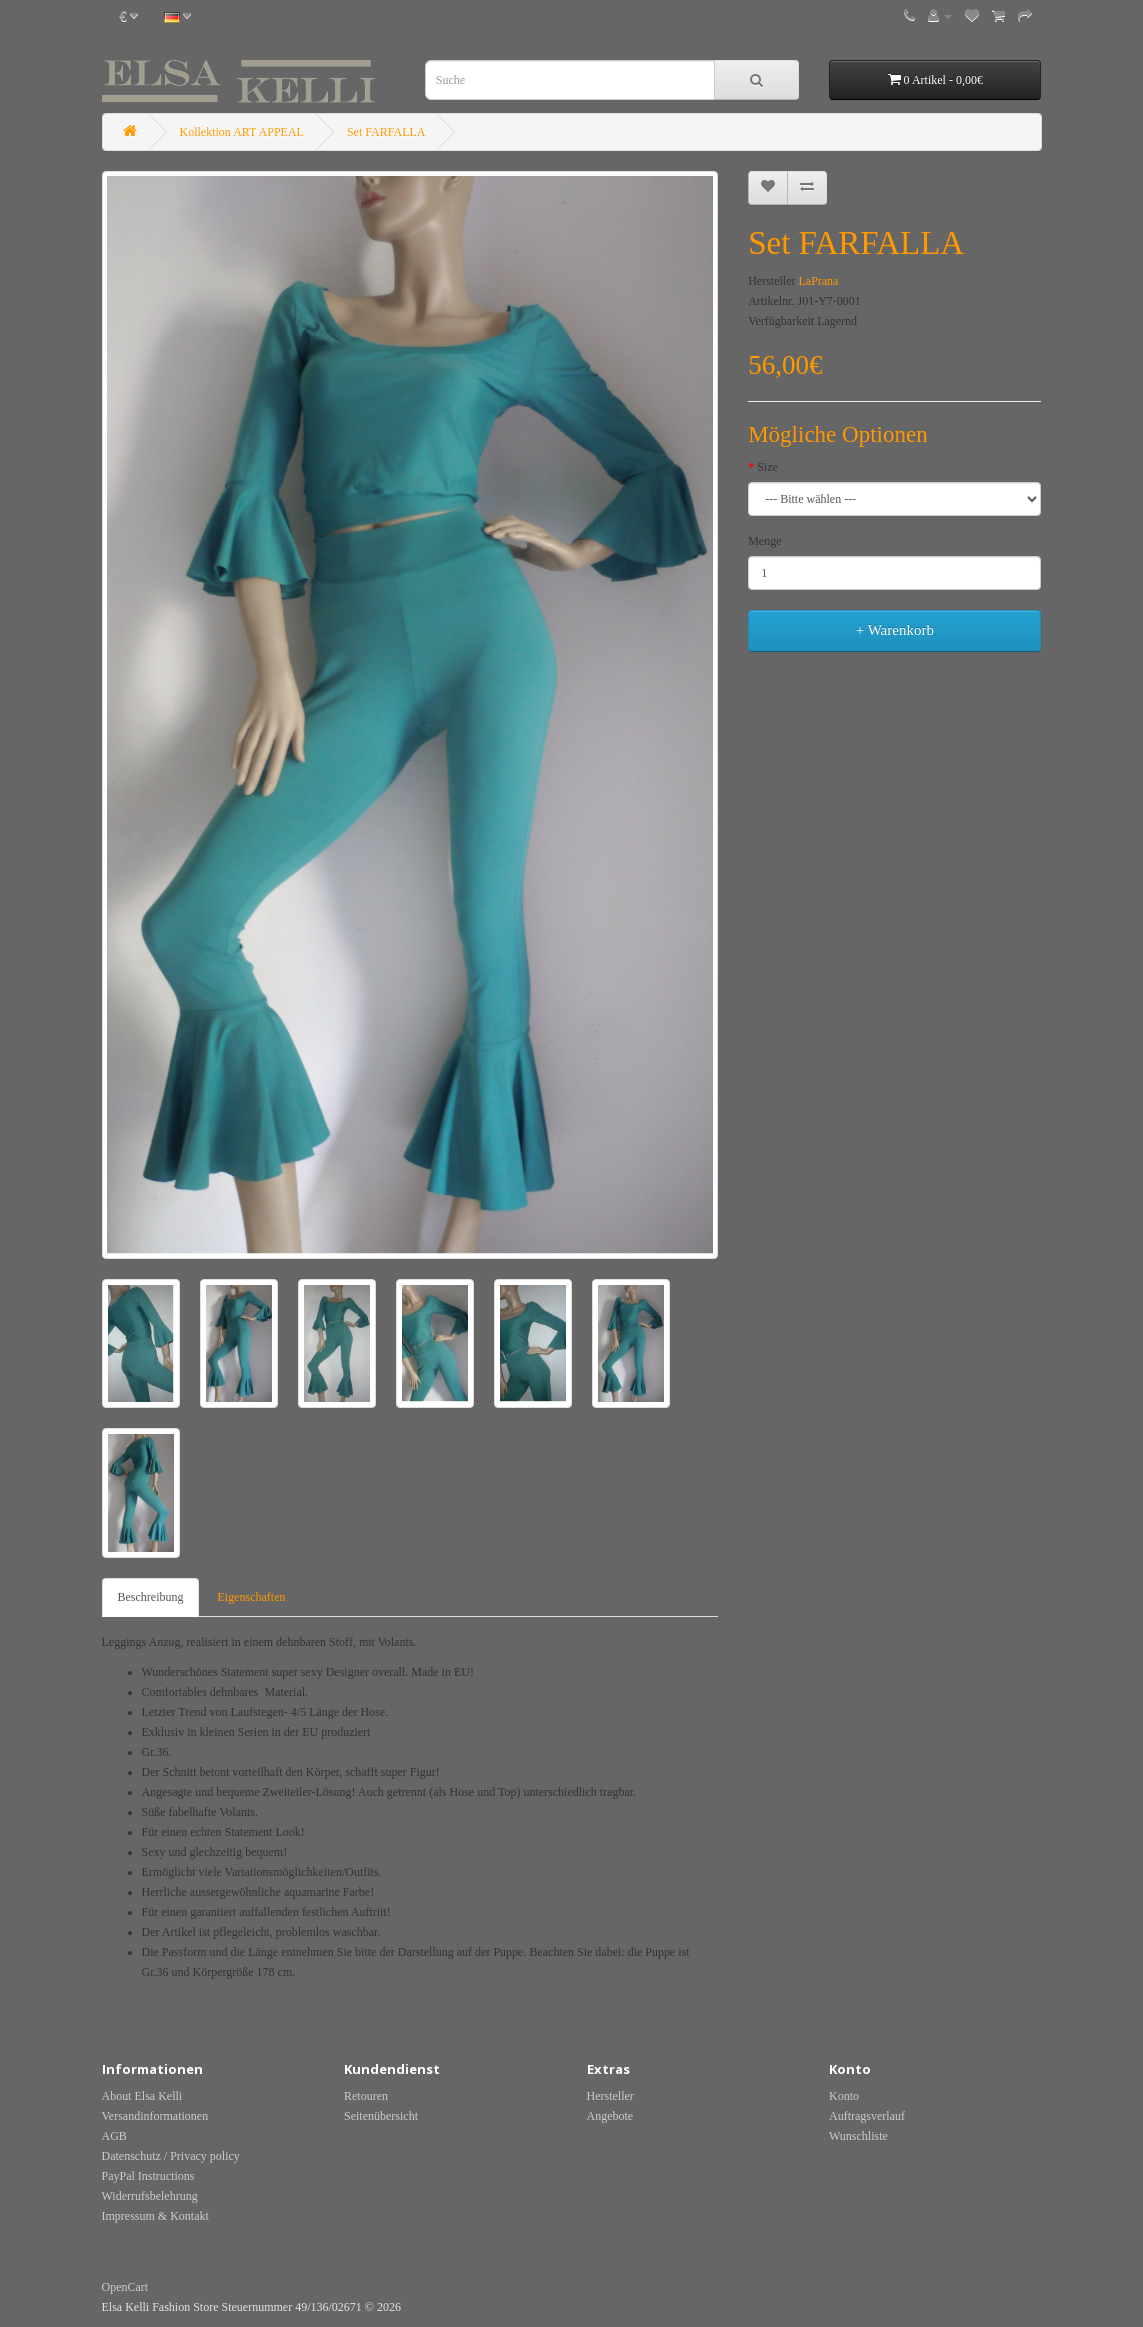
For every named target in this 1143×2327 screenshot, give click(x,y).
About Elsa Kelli (142, 2096)
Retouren (366, 2096)
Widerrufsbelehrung (150, 2196)
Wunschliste (858, 2136)
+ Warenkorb (895, 630)
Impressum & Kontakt (155, 2216)
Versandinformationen (155, 2116)
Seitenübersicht (381, 2116)
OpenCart (125, 2287)
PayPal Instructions (148, 2176)
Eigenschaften (251, 1597)
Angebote (610, 2116)
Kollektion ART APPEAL (242, 132)
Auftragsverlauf (867, 2116)
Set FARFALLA (386, 132)
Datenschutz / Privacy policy (171, 2156)
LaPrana (818, 281)
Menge (764, 541)
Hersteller (610, 2096)
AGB (114, 2136)
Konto (844, 2096)
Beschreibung (151, 1597)
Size (767, 467)
